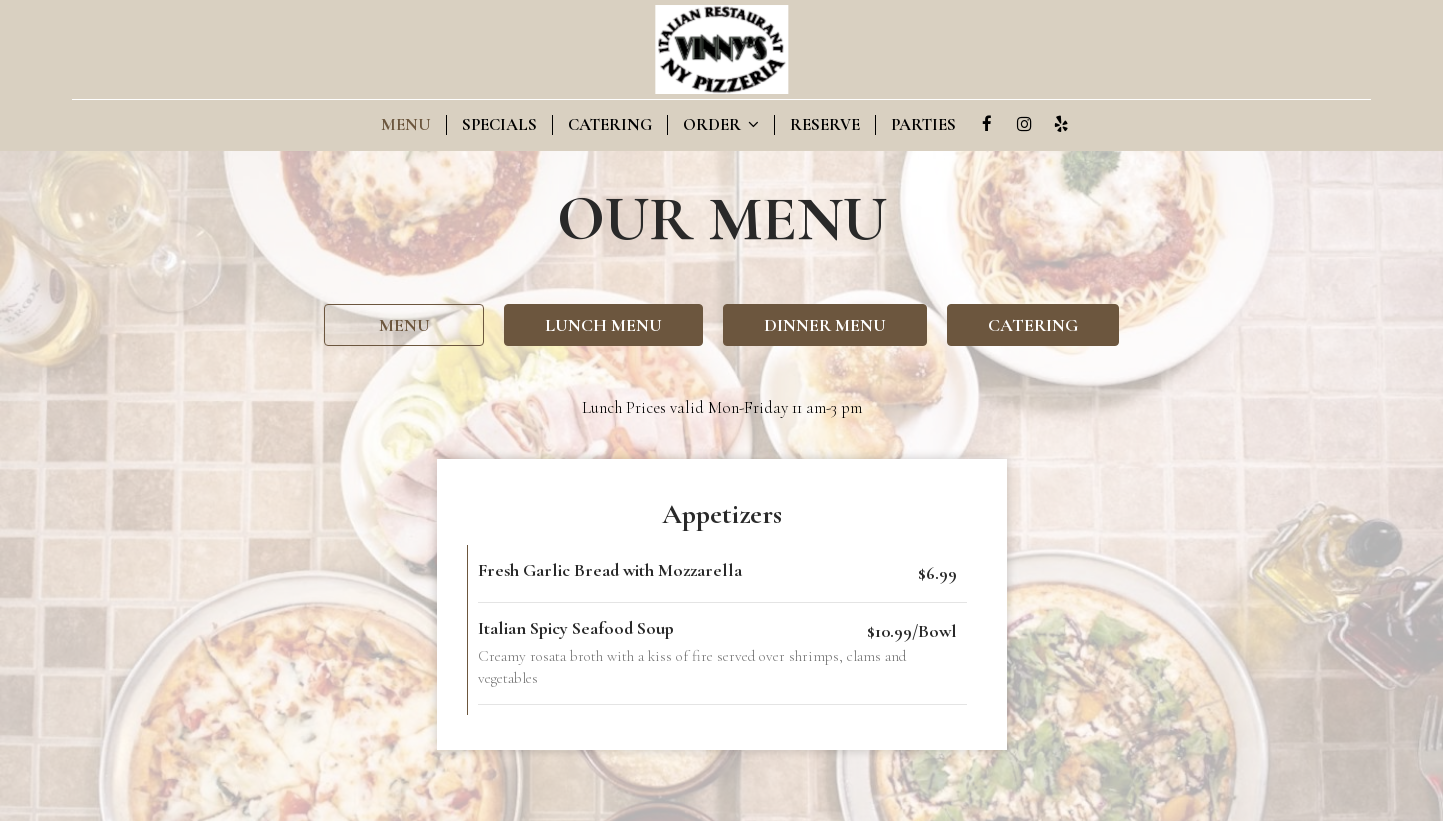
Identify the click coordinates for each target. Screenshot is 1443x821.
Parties (923, 125)
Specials (499, 125)
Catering (610, 125)
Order (721, 125)
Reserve (825, 125)
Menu (406, 125)
